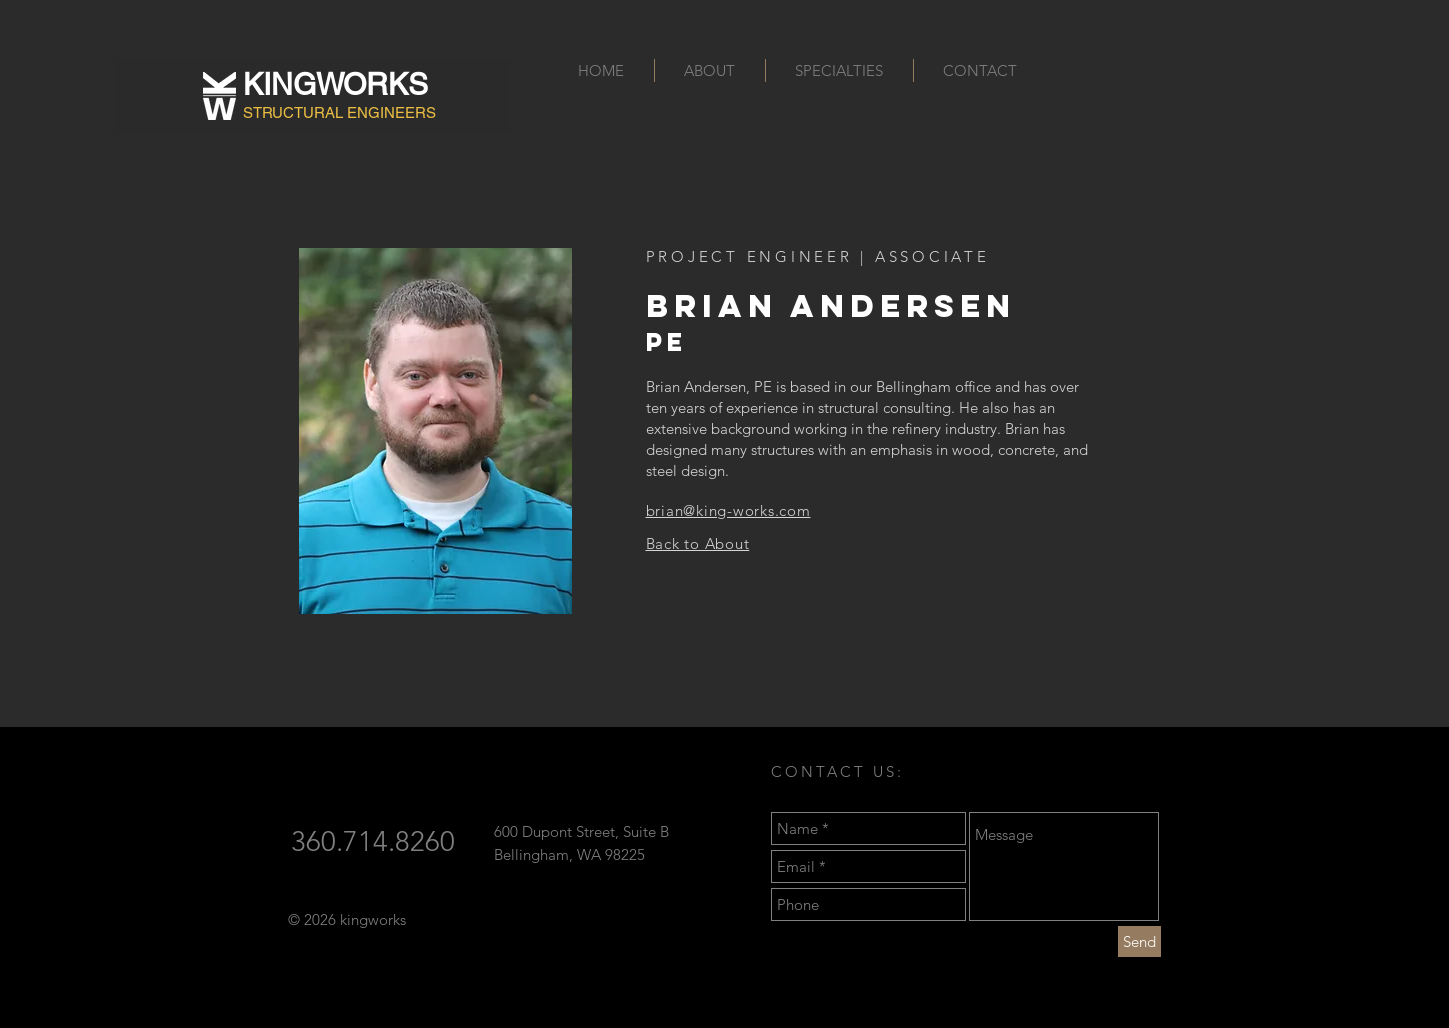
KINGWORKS (335, 84)
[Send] (1139, 941)
